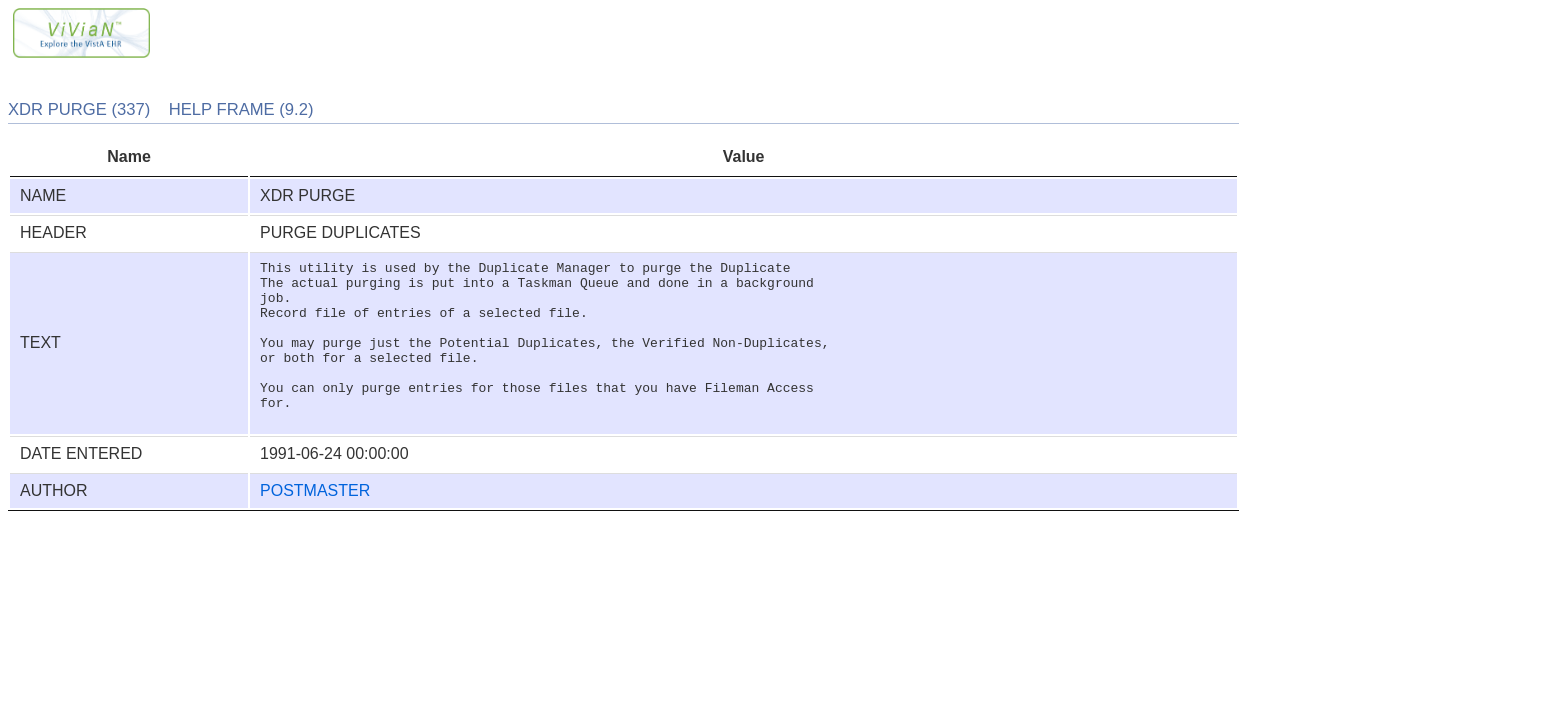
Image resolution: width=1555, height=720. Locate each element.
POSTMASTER (315, 523)
